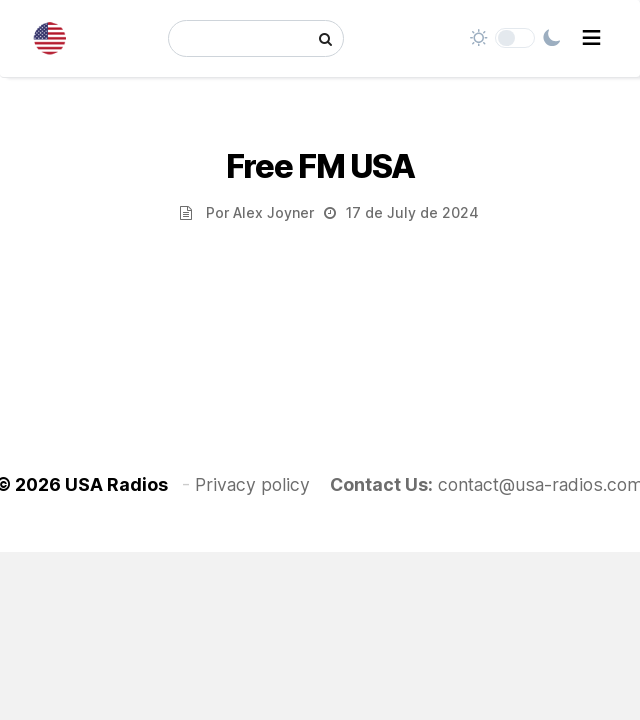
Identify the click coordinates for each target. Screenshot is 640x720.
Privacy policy (252, 484)
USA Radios (116, 484)
